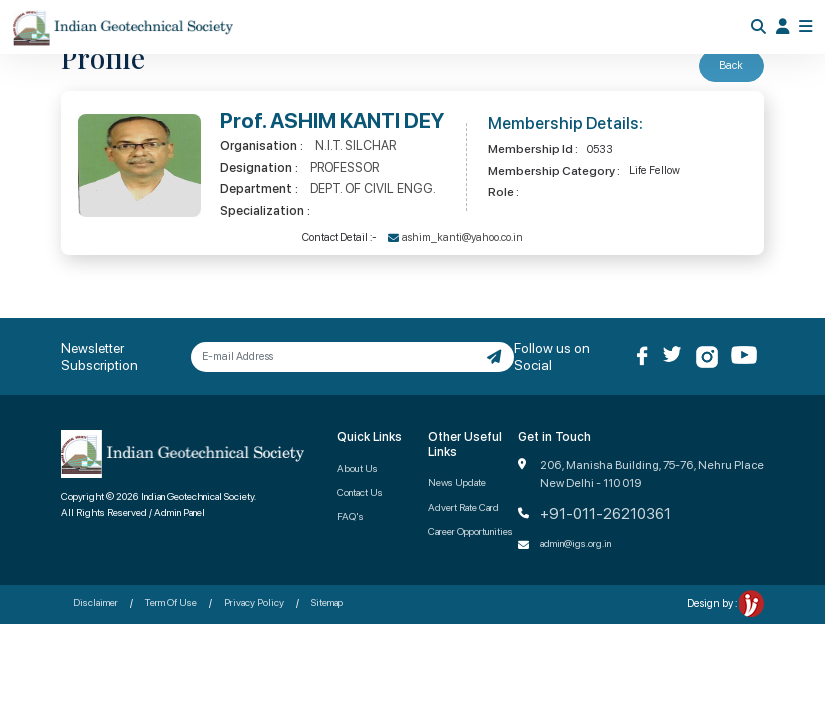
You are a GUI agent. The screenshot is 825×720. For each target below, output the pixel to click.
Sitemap (327, 602)
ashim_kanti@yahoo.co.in (462, 237)
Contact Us (360, 492)
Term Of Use (171, 602)
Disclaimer (95, 602)
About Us (357, 468)
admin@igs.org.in (575, 543)
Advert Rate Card (463, 507)
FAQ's (350, 516)
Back (731, 65)
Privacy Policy (254, 602)
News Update (457, 482)
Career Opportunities (470, 531)
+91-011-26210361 (605, 514)
